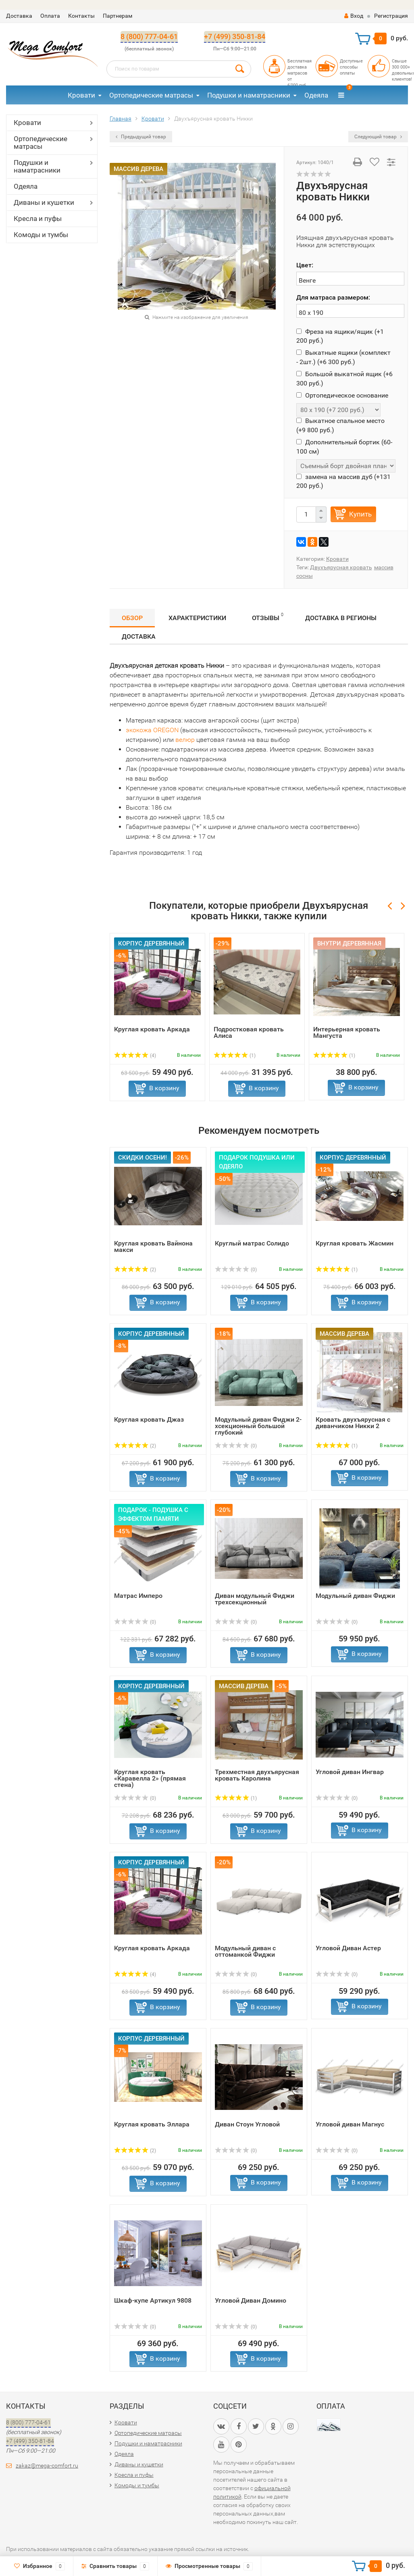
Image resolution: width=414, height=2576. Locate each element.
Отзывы (267, 617)
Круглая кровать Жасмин (354, 1243)
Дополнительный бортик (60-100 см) (344, 446)
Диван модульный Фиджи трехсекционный (254, 1599)
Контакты (81, 15)
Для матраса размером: (333, 297)
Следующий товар (378, 137)
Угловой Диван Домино (250, 2300)
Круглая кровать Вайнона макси (153, 1246)
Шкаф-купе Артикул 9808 (152, 2300)
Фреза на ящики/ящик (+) (340, 336)
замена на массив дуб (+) (343, 481)
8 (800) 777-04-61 (149, 36)
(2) (135, 1269)
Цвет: (304, 265)
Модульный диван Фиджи (355, 1595)
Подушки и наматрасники (248, 95)
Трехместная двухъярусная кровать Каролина (257, 1775)
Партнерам (117, 15)
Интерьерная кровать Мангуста (346, 1032)
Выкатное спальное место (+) (340, 425)
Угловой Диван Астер (348, 1948)
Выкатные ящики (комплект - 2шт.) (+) (343, 357)
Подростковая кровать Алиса (249, 1032)
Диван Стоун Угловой (247, 2124)
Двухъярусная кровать (341, 567)
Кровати (81, 95)
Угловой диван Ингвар (350, 1772)
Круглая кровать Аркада (152, 1029)
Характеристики (197, 618)
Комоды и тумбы (41, 235)
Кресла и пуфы (38, 218)
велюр (185, 739)
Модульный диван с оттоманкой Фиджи (245, 1951)
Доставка (19, 15)
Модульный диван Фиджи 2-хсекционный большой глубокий (258, 1426)
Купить (360, 514)
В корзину (164, 1088)
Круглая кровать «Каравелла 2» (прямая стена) (150, 1778)
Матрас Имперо (138, 1595)
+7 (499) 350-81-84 (234, 36)
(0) (236, 1269)
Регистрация (391, 15)
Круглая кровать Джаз (149, 1419)
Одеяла (316, 95)
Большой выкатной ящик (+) (344, 378)
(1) (235, 1055)
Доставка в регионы (341, 618)
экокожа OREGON (152, 730)
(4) (135, 1055)
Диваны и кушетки (44, 202)
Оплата (50, 15)
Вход (353, 15)
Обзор (132, 618)
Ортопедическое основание (342, 395)
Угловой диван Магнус (350, 2124)
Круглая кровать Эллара (151, 2124)
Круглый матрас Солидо (252, 1243)
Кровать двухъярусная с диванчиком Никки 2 (353, 1423)
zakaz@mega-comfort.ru (47, 2465)
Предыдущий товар (141, 137)
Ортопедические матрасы (151, 95)
